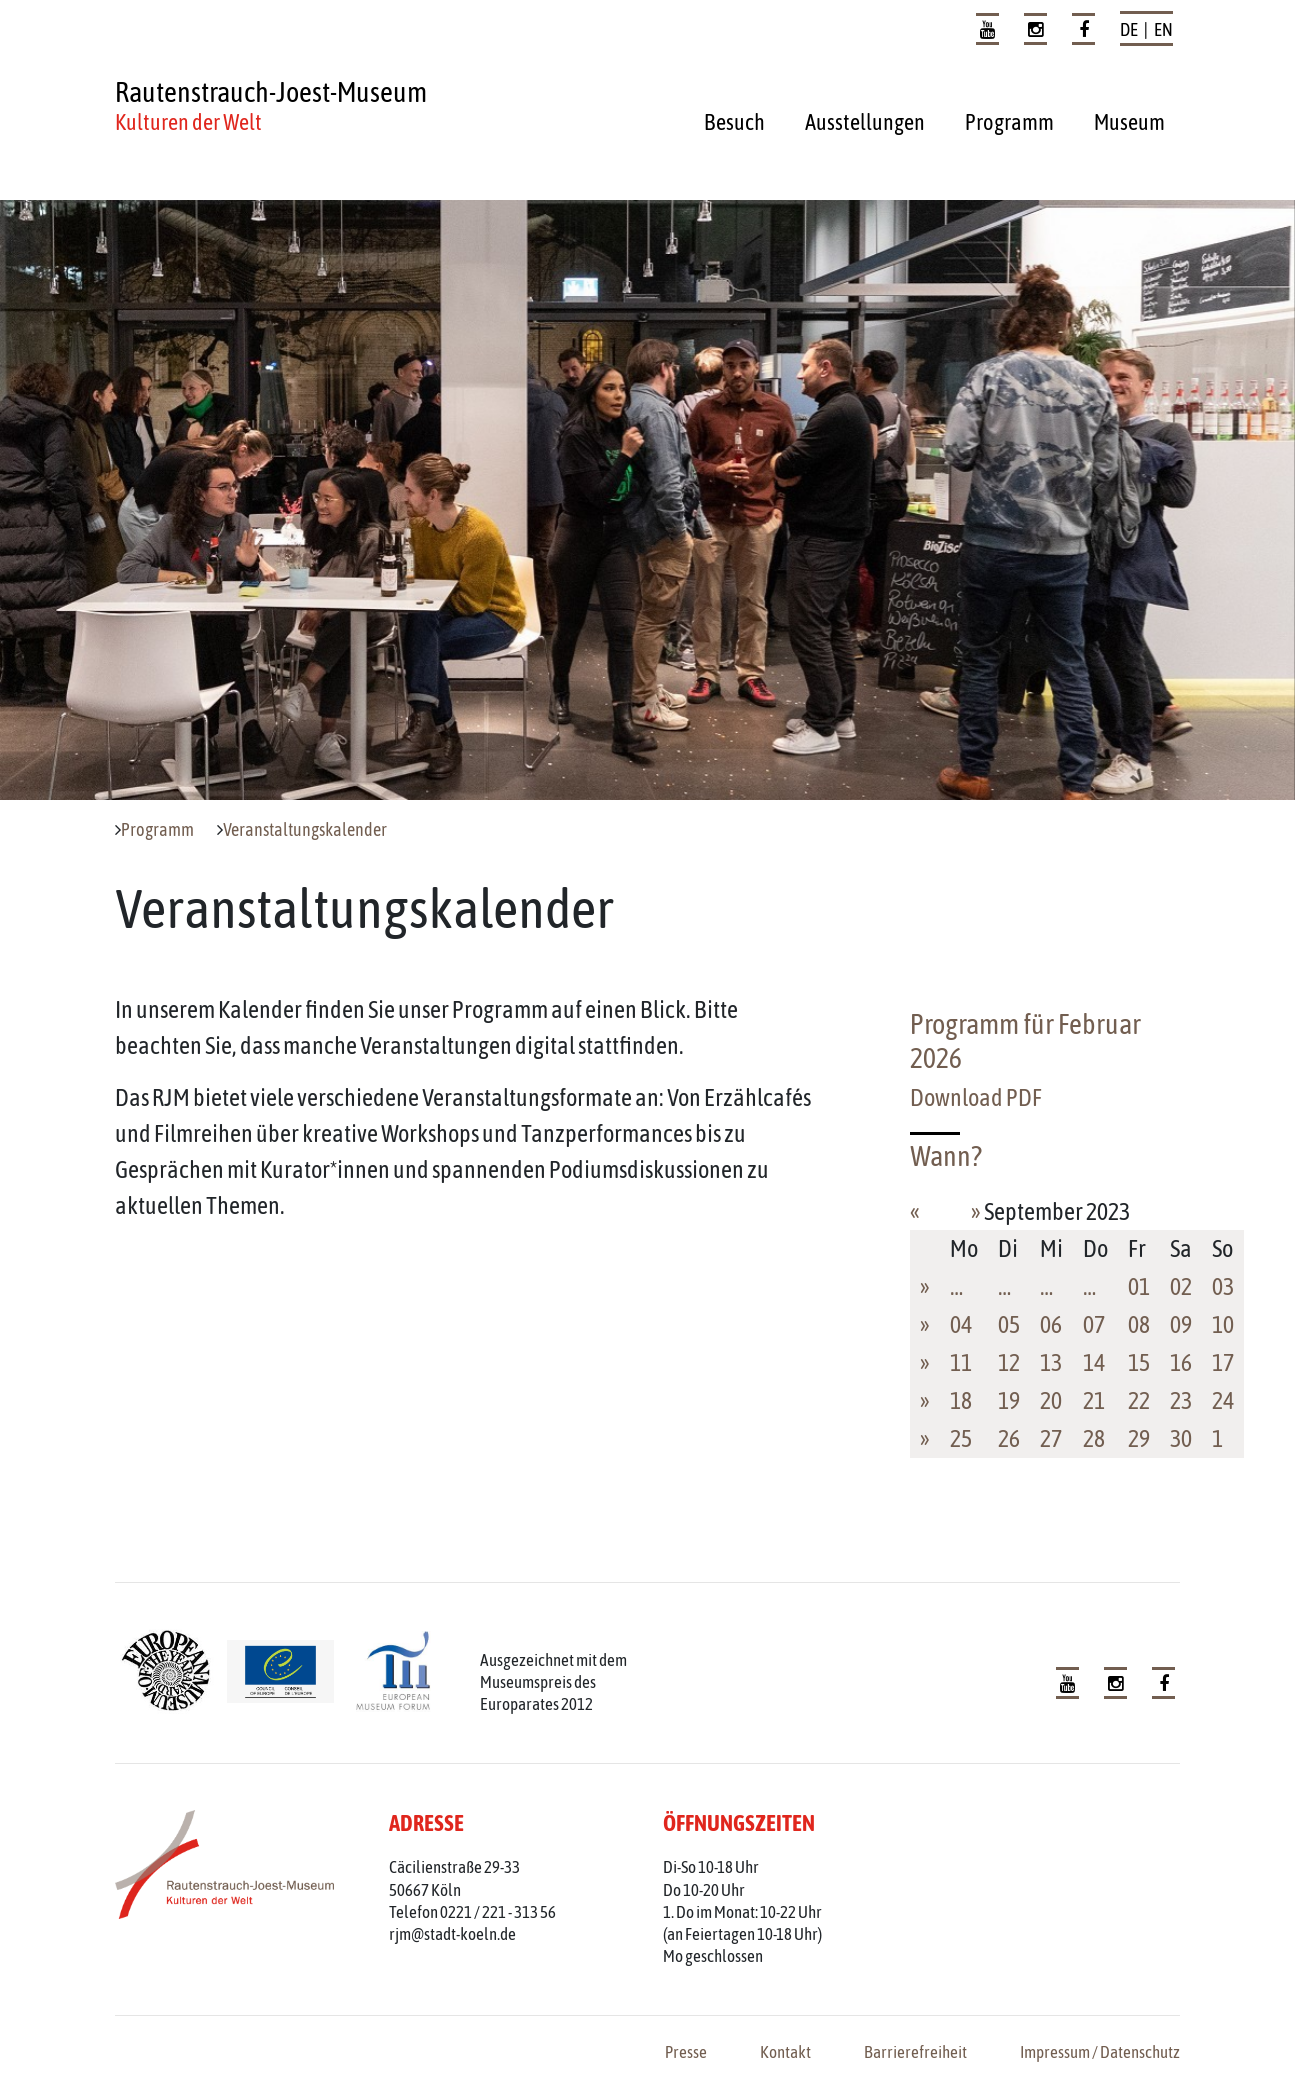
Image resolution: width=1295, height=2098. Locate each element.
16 (1181, 1362)
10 (1223, 1324)
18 (961, 1400)
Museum (1129, 122)
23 (1181, 1400)
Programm (1009, 122)
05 (1009, 1324)
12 (1009, 1362)
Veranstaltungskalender (305, 830)
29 (1139, 1438)
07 (1094, 1324)
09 (1181, 1324)
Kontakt (785, 2052)
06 (1051, 1324)
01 (1139, 1286)
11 (961, 1362)
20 (1051, 1400)
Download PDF (976, 1097)
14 (1094, 1362)
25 (961, 1438)
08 (1139, 1324)
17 (1223, 1362)
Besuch (734, 122)
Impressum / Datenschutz (1100, 2052)
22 (1139, 1400)
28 (1094, 1438)
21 (1094, 1400)
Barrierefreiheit (915, 2052)
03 (1223, 1286)
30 (1181, 1438)
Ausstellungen (865, 122)
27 (1051, 1438)
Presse (686, 2052)
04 (961, 1324)
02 (1181, 1286)
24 (1223, 1400)
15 (1139, 1362)
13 (1051, 1362)
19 (1009, 1400)
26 (1009, 1438)
